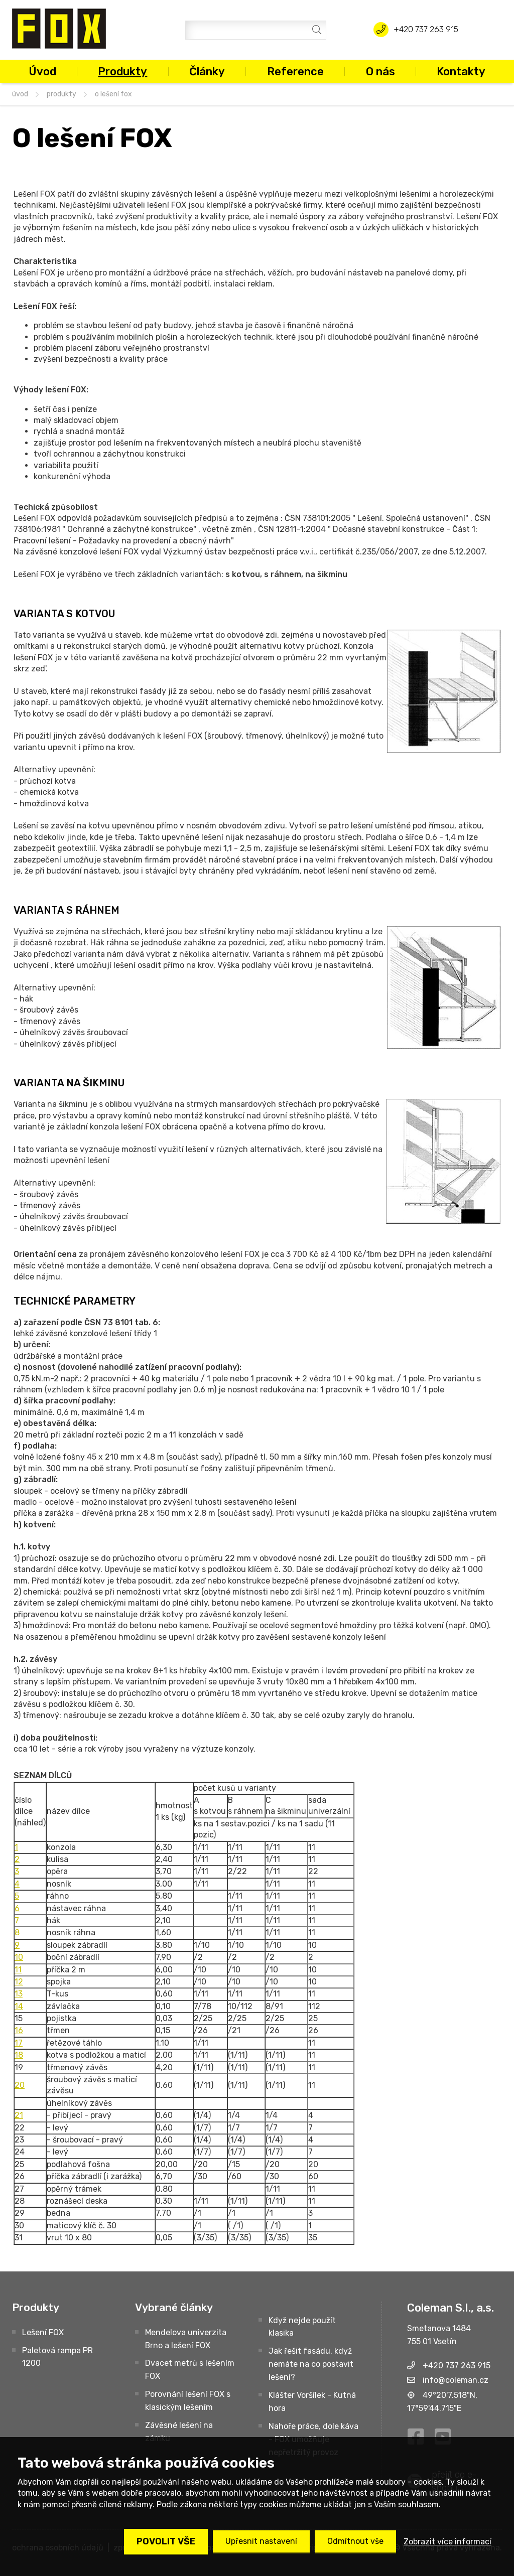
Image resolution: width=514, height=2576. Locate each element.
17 (19, 2043)
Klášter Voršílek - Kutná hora (312, 2401)
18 (19, 2055)
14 (19, 2006)
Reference (295, 71)
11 (18, 1969)
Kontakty (461, 71)
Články (207, 71)
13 (19, 1993)
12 (19, 1981)
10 (19, 1957)
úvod (20, 94)
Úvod (42, 71)
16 (19, 2030)
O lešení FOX (113, 94)
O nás (380, 71)
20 (20, 2085)
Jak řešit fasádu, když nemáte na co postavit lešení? (311, 2364)
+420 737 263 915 (426, 29)
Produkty (122, 71)
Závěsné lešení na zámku (179, 2431)
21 (19, 2115)
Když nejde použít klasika (302, 2327)
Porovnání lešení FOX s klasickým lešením (187, 2400)
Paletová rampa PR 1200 (57, 2357)
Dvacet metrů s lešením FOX (189, 2369)
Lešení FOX (43, 2332)
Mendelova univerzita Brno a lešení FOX (185, 2339)
